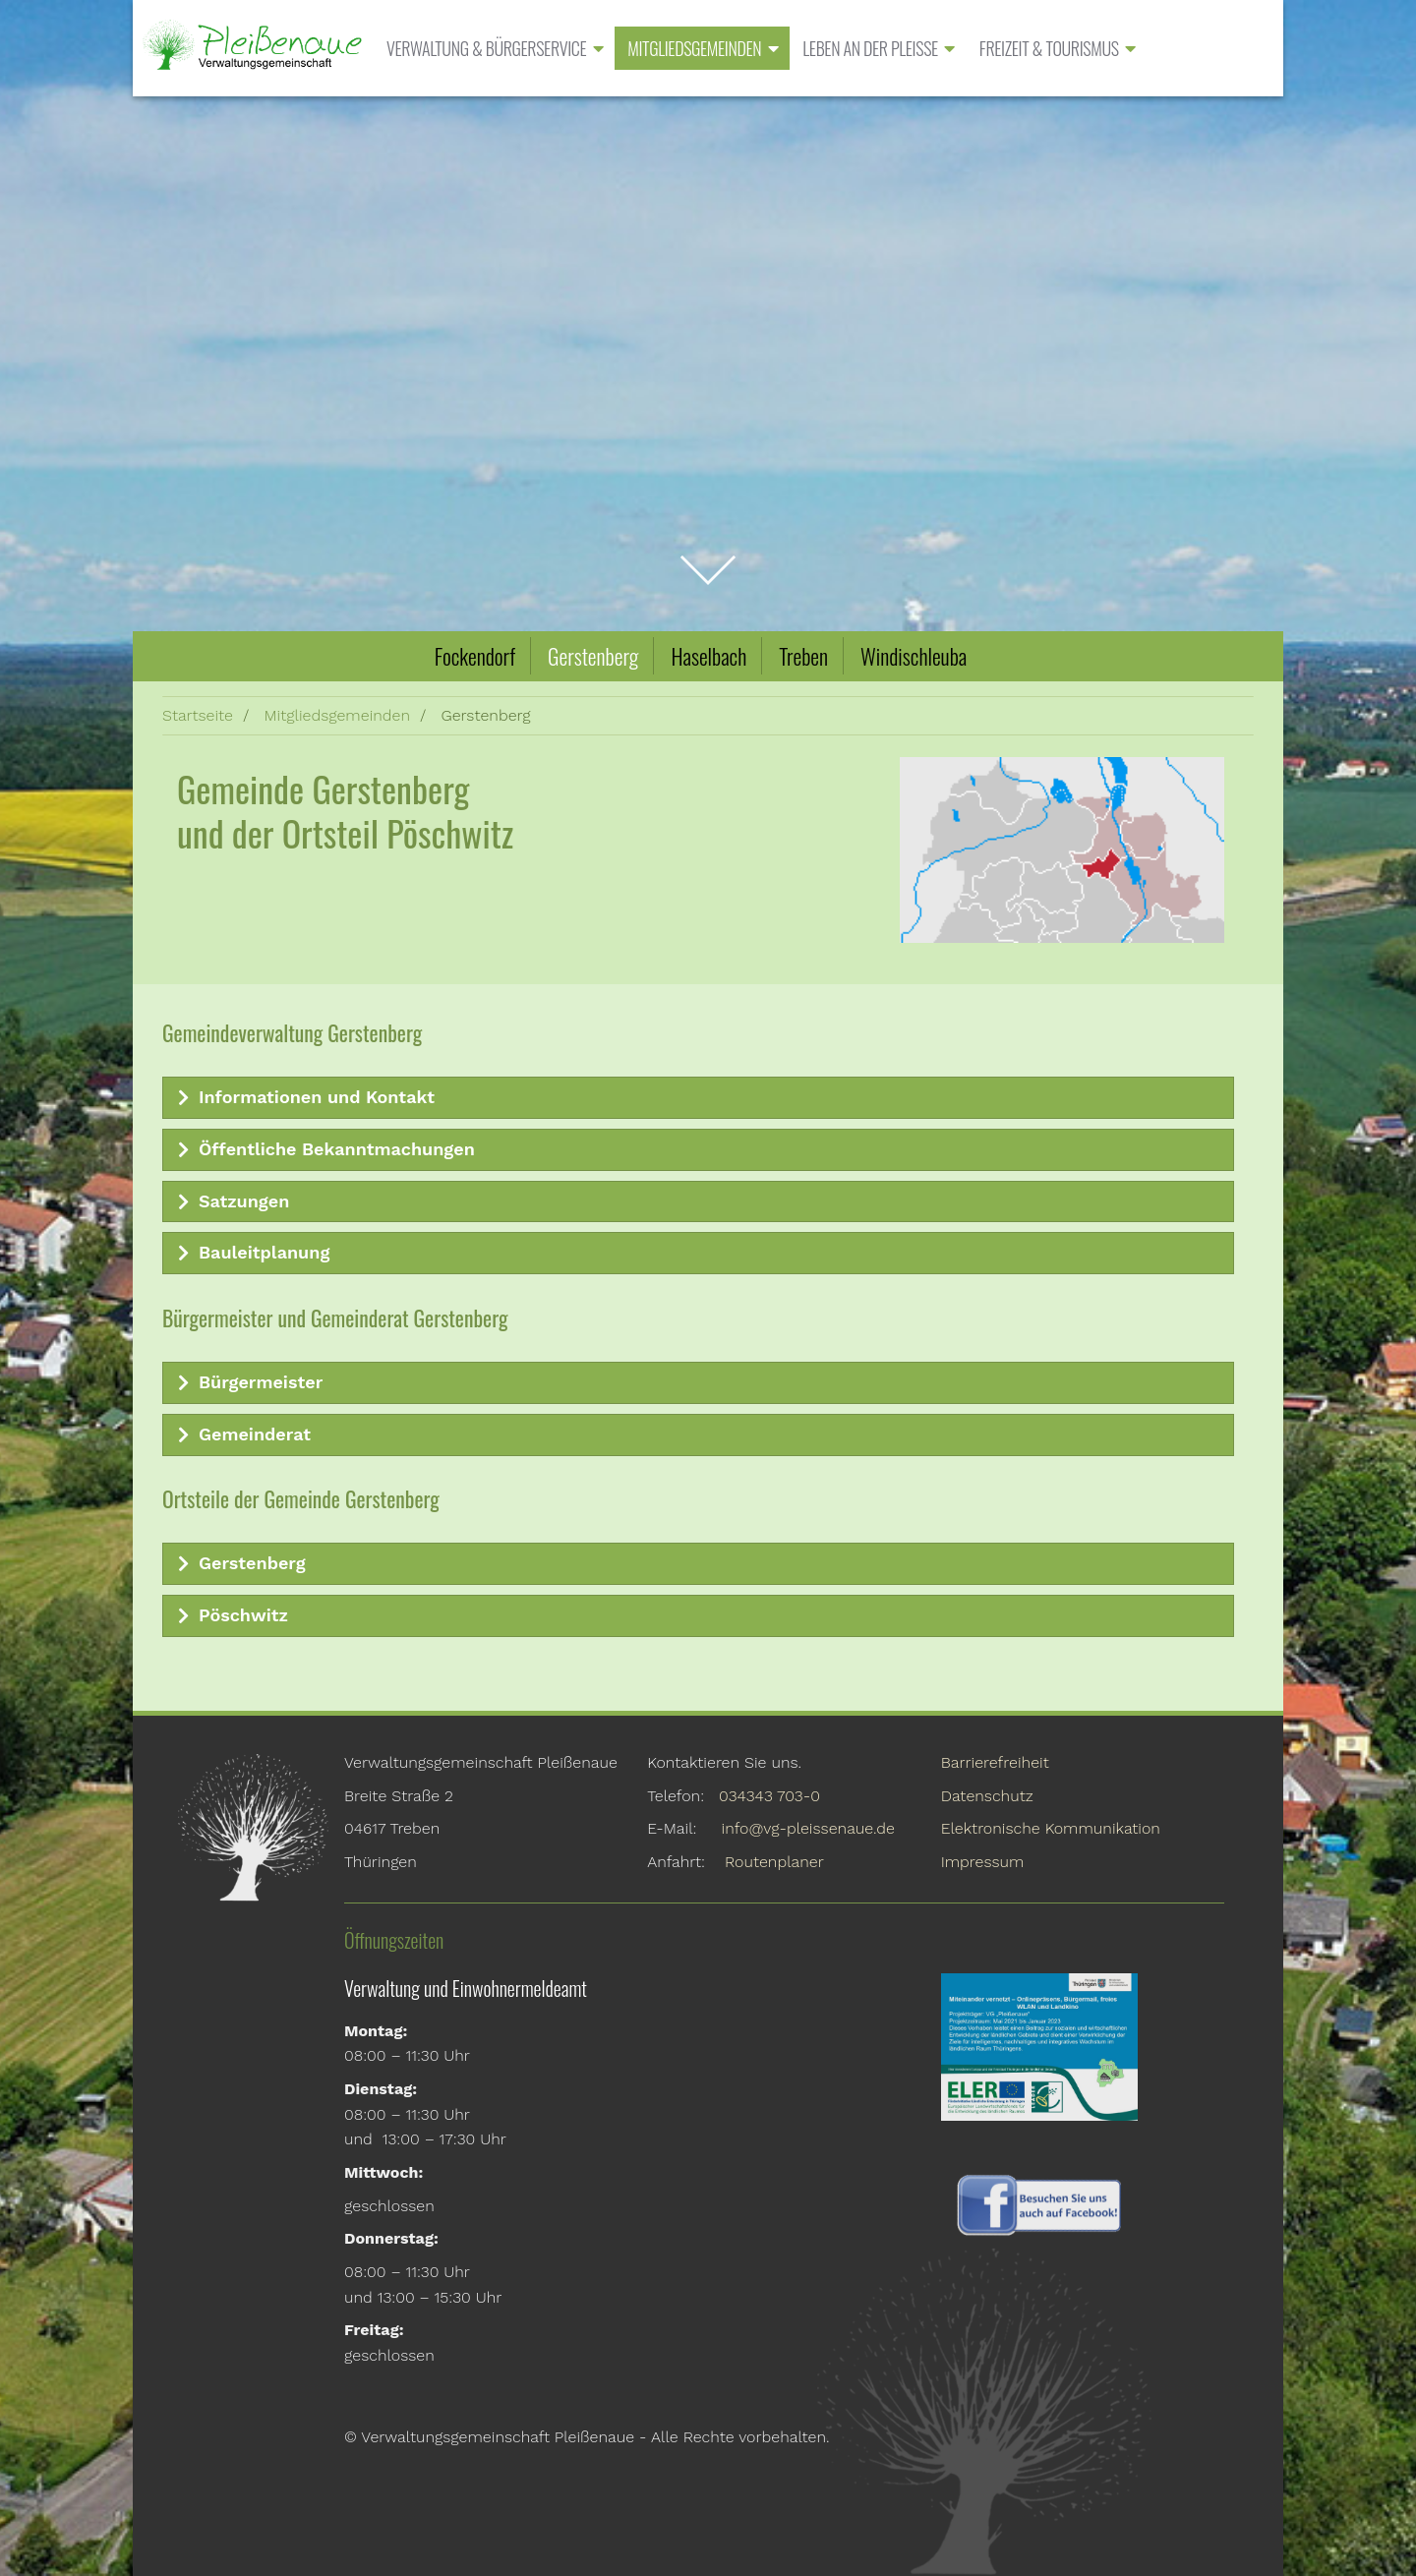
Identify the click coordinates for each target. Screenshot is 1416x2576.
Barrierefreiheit (995, 1762)
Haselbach (708, 656)
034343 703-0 (769, 1795)
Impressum (983, 1861)
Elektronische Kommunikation (1050, 1828)
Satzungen (228, 1201)
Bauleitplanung (248, 1252)
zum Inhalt (708, 558)
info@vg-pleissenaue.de (808, 1828)
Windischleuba (913, 656)
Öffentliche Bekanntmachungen (321, 1149)
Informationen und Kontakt (301, 1097)
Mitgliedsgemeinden (337, 715)
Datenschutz (987, 1795)
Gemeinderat (239, 1434)
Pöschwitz (228, 1615)
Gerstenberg (593, 656)
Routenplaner (774, 1861)
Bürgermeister (245, 1382)
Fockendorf (475, 656)
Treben (803, 656)
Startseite (197, 715)
